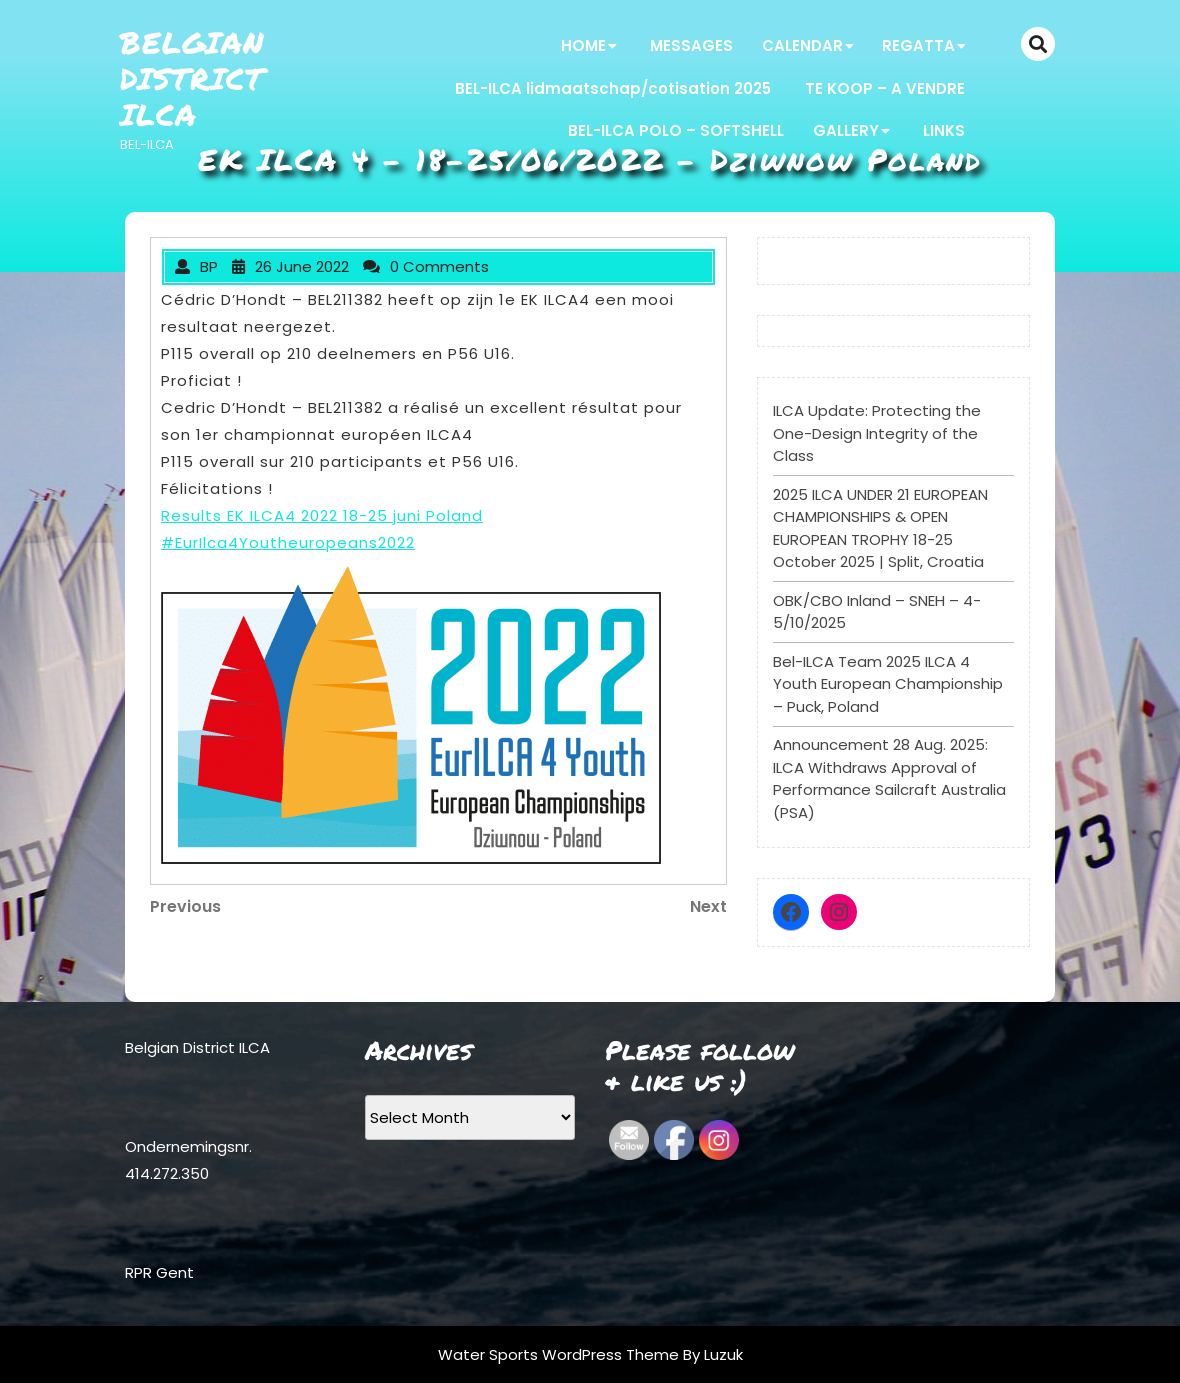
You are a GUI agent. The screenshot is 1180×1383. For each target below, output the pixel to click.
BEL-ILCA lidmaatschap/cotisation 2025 (613, 88)
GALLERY (846, 130)
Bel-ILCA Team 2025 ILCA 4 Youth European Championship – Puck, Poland (888, 684)
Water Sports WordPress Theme (560, 1354)
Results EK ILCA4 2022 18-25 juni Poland (322, 515)
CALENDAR (802, 45)
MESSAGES (691, 45)
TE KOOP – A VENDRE (885, 88)
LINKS (944, 130)
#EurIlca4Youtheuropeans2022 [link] (288, 542)
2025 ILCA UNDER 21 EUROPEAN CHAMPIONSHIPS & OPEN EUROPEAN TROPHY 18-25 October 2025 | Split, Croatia (880, 528)
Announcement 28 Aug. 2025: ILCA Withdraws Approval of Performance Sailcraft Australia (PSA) (889, 778)
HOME (583, 45)
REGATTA (918, 45)
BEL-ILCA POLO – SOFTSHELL (676, 130)
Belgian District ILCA (192, 78)
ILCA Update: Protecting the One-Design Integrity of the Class (877, 433)
